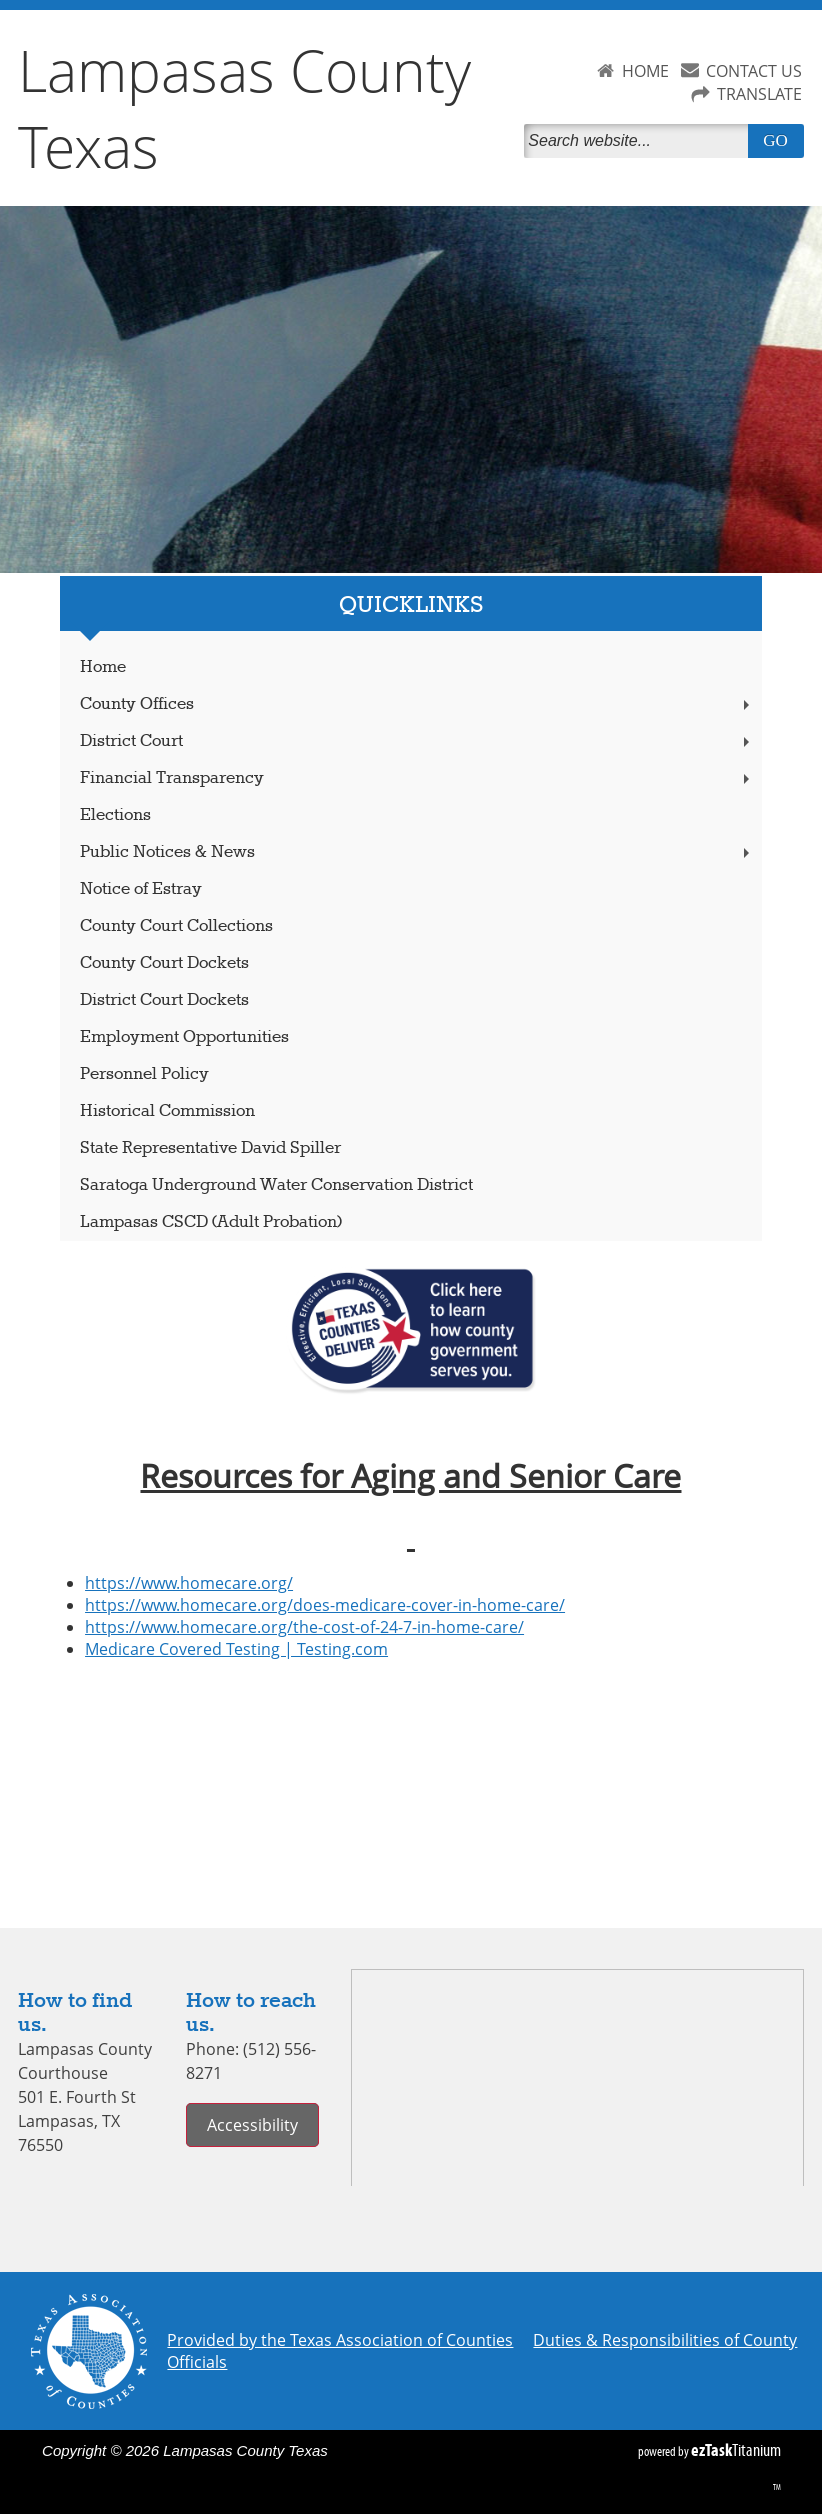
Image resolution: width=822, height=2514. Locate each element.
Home (103, 667)
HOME (645, 71)
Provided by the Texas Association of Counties (340, 2340)
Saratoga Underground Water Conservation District (276, 1185)
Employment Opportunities (184, 1037)
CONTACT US (754, 71)
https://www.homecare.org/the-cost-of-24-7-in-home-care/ (304, 1627)
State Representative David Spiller (210, 1148)
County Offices (417, 704)
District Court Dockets (164, 1000)
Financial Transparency (417, 778)
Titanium (736, 2450)
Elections (115, 815)
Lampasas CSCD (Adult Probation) (211, 1222)
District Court (417, 741)
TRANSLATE (759, 94)
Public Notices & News (417, 852)
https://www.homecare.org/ (189, 1583)
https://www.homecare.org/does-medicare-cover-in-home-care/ (325, 1605)
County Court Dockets (164, 963)
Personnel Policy (144, 1074)
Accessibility (252, 2125)
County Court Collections (176, 926)
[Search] (639, 141)
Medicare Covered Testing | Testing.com (236, 1649)
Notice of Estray (141, 889)
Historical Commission (167, 1111)
